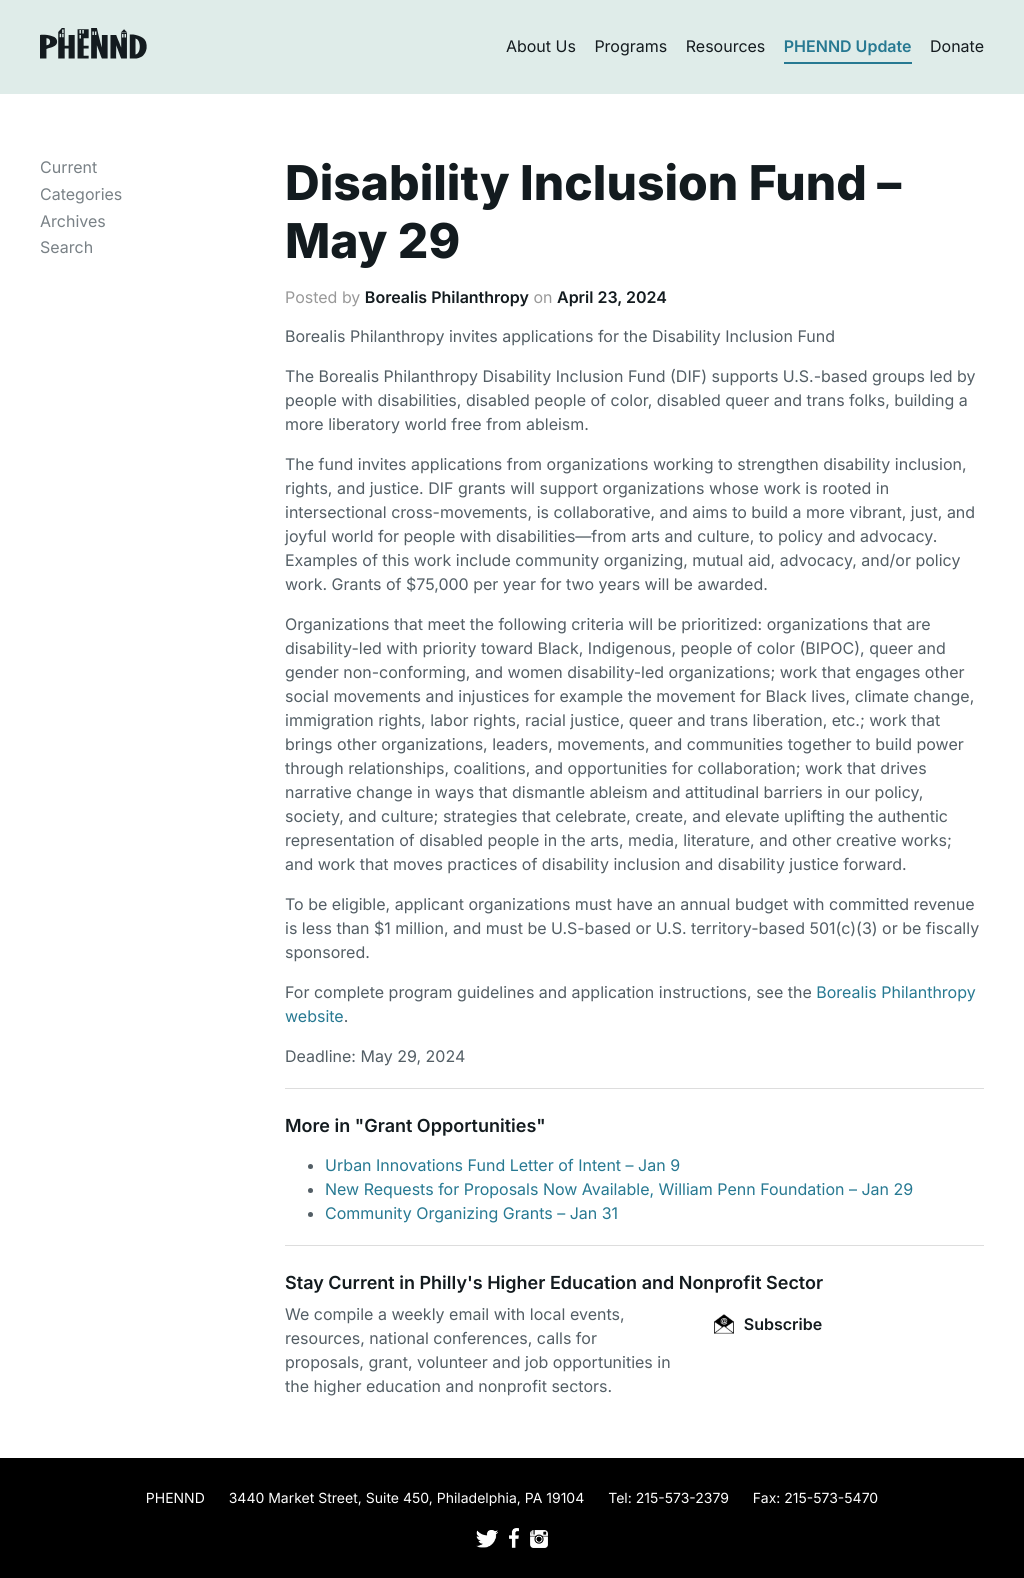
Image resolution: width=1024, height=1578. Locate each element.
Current (68, 167)
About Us (541, 46)
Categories (81, 194)
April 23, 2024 (612, 297)
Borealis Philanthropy (447, 297)
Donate (957, 46)
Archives (73, 221)
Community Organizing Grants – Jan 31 (471, 1213)
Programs (630, 46)
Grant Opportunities (450, 1126)
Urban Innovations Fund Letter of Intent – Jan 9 (502, 1165)
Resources (726, 46)
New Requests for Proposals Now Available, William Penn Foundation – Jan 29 (619, 1189)
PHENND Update (848, 46)
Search (66, 247)
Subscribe (768, 1324)
